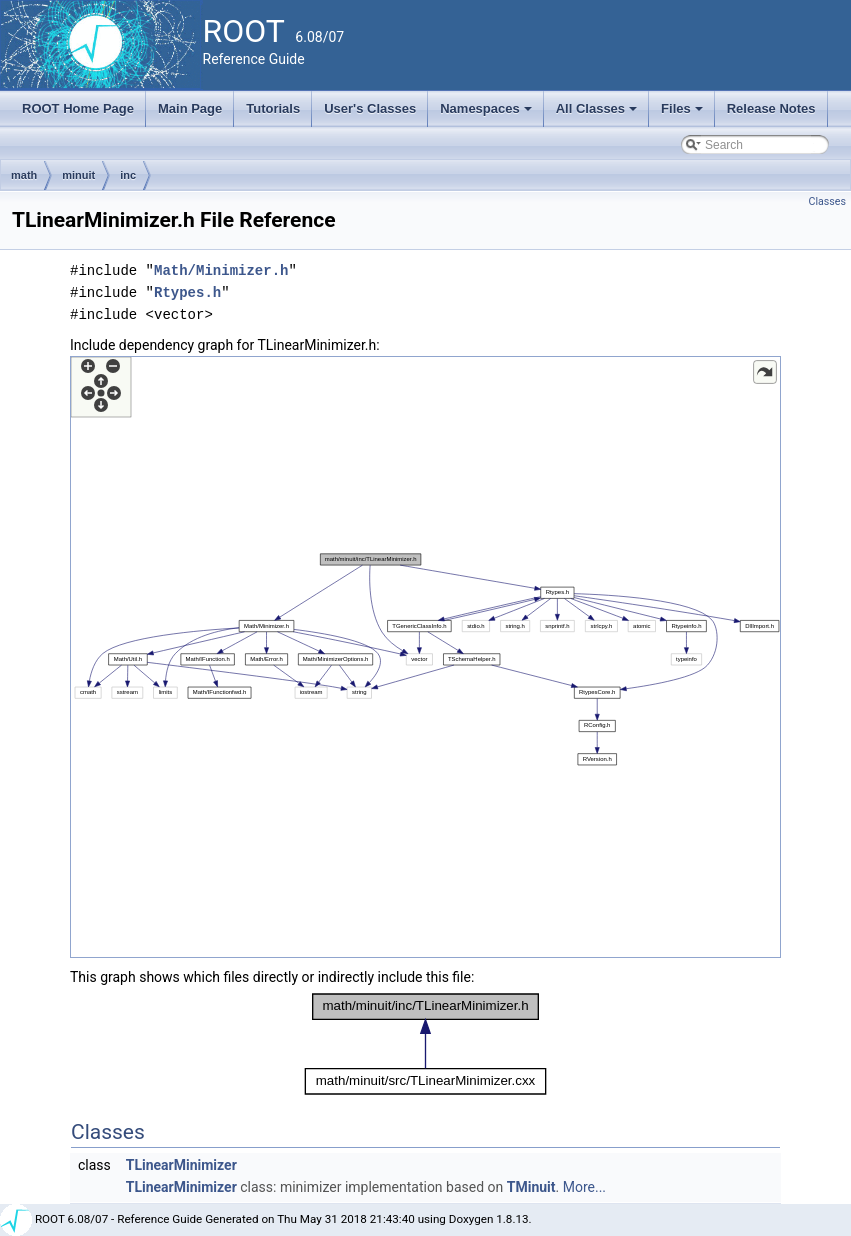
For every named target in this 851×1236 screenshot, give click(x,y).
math (24, 175)
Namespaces (487, 114)
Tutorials (273, 108)
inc (128, 175)
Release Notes (771, 108)
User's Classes (370, 108)
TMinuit (531, 1187)
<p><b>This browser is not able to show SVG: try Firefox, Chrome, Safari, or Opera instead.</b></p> (425, 657)
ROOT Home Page (78, 108)
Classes (827, 201)
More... (584, 1187)
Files (683, 114)
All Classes (598, 114)
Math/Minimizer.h (221, 270)
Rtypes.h (187, 292)
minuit (78, 175)
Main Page (190, 108)
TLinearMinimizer (181, 1165)
